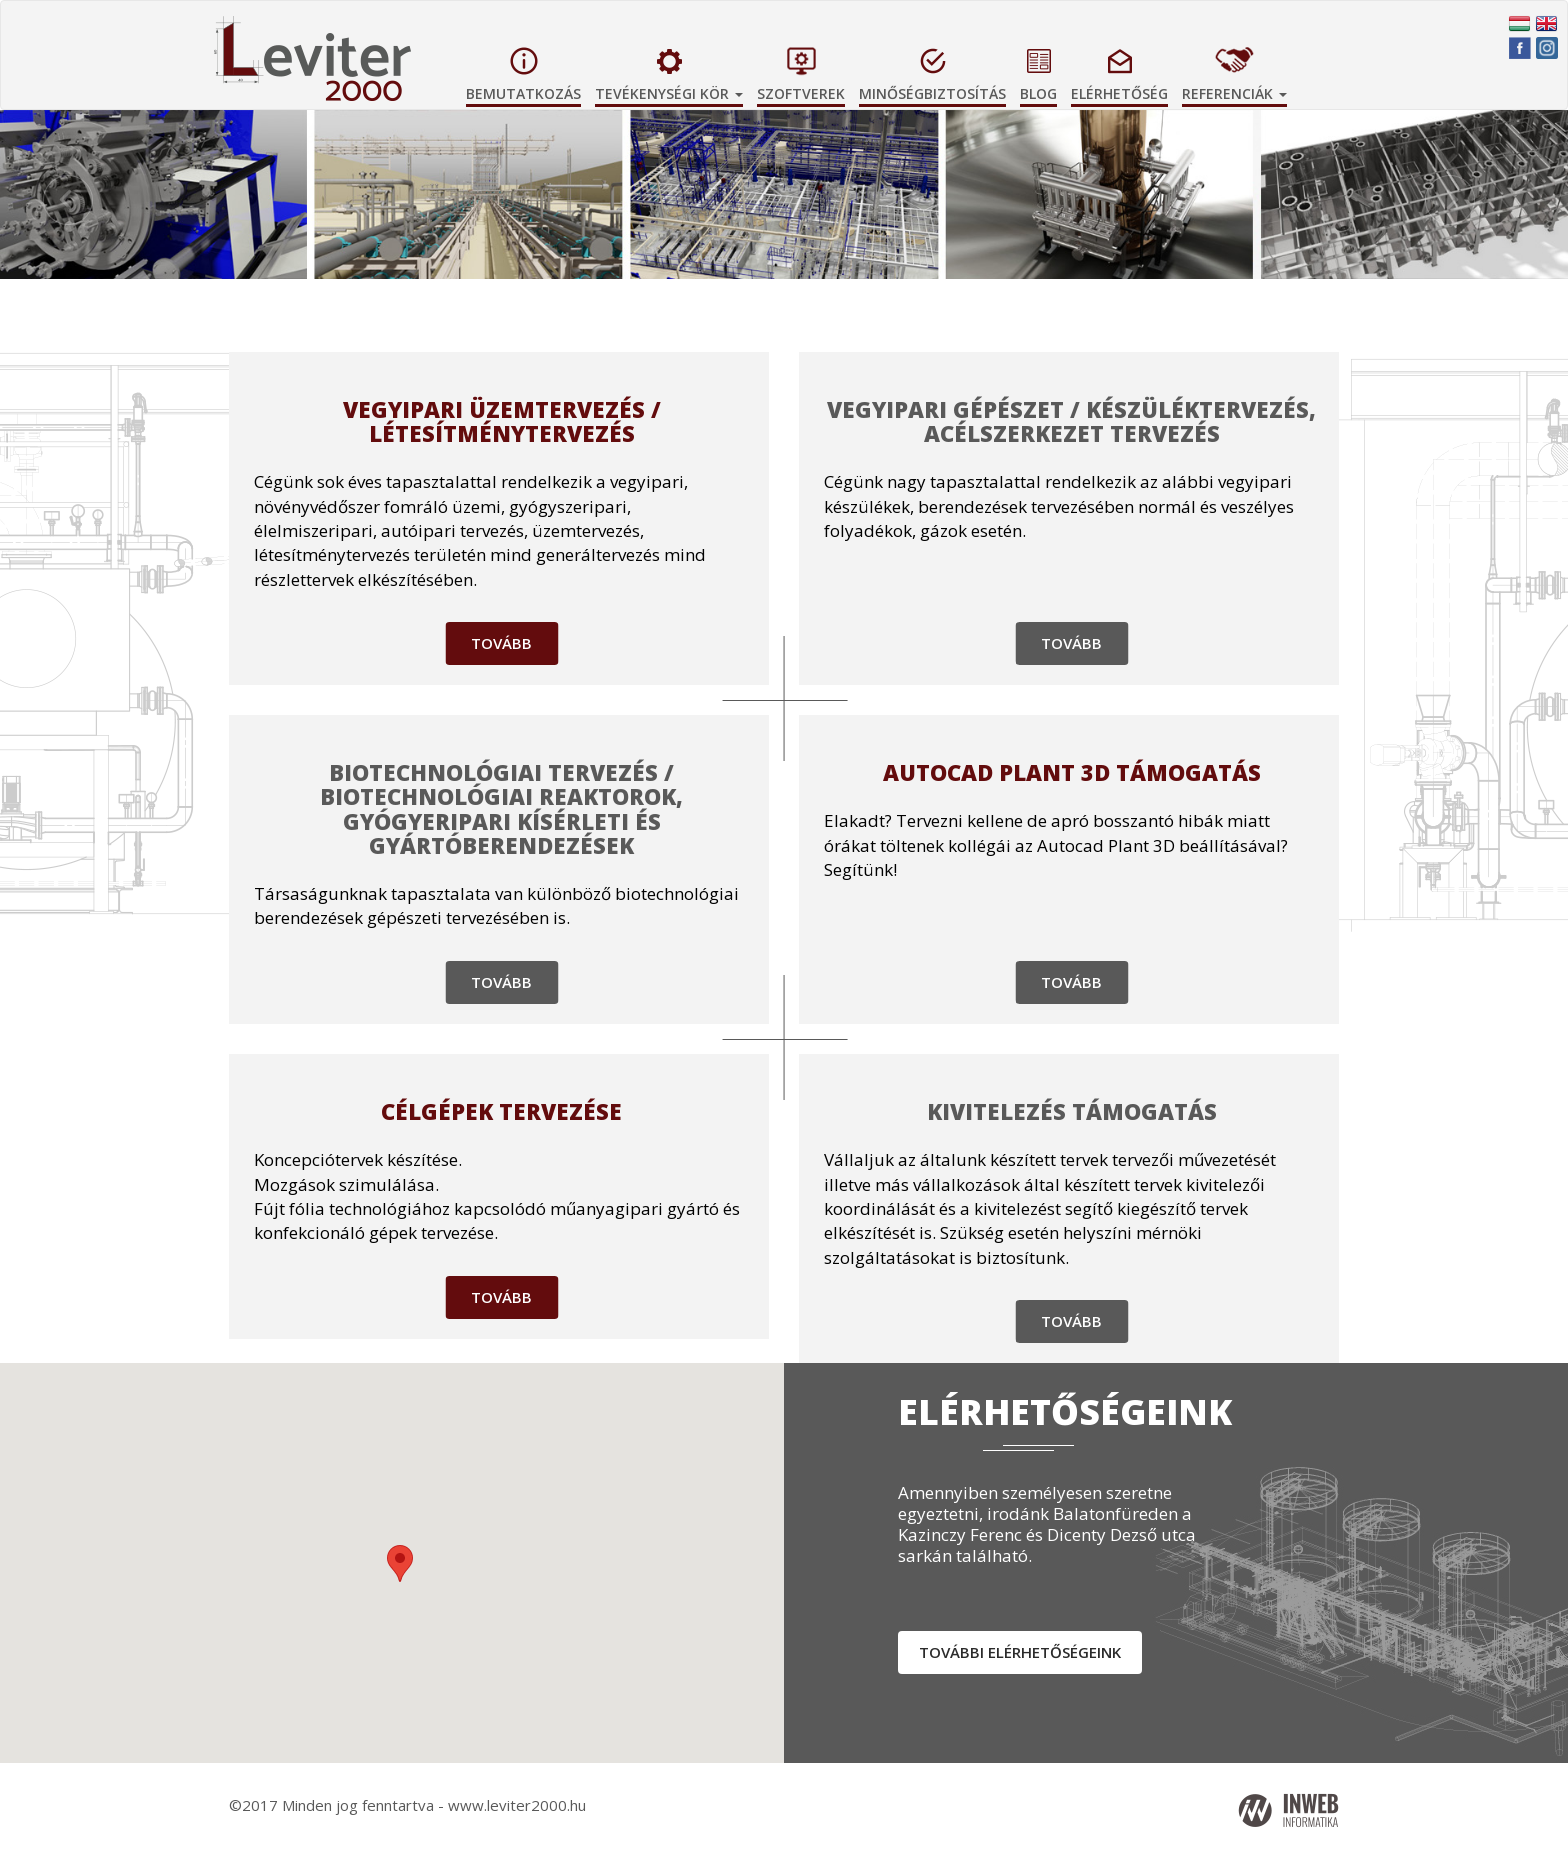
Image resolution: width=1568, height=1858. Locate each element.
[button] (1450, 227)
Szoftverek (801, 93)
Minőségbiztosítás (932, 93)
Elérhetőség (1119, 93)
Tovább (501, 643)
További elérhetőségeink (1020, 1652)
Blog (1038, 93)
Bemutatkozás (523, 93)
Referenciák (1234, 93)
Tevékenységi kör (669, 93)
